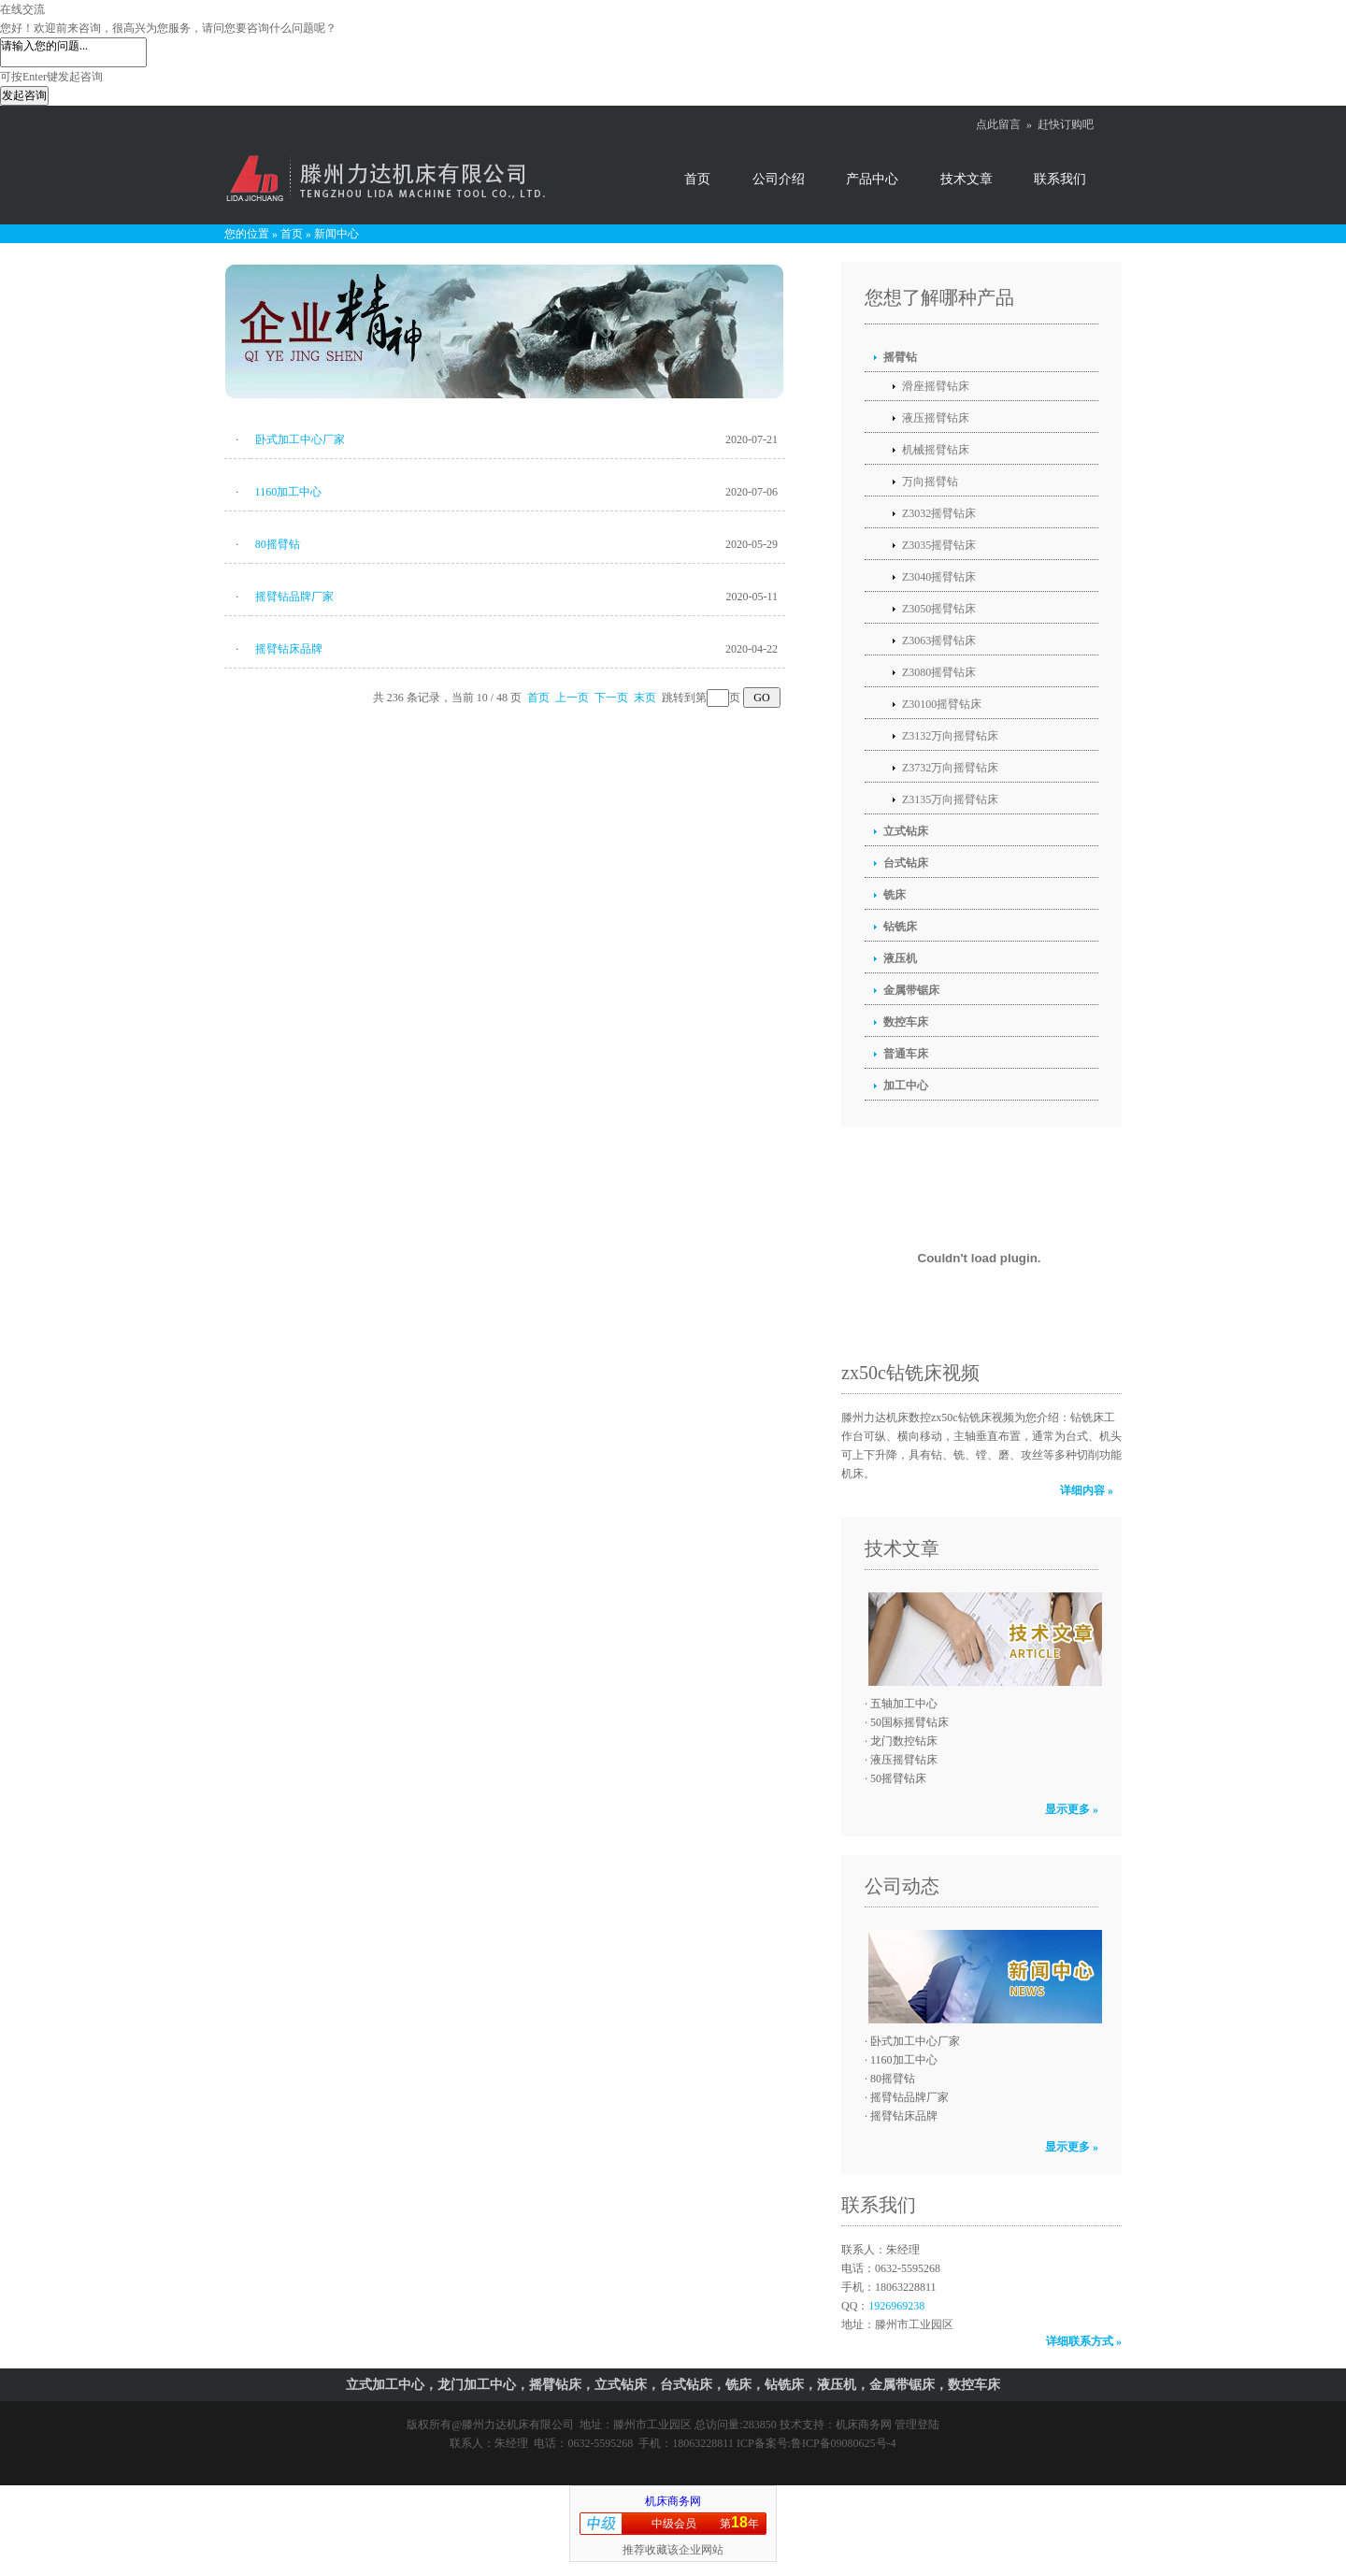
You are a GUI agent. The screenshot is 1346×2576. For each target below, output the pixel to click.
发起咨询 (24, 95)
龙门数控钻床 (904, 1741)
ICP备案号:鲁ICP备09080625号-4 (816, 2443)
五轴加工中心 (904, 1703)
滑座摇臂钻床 (935, 386)
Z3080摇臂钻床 (939, 672)
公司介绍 (778, 179)
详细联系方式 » (1084, 2341)
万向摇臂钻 (930, 481)
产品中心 (872, 179)
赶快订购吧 (1066, 124)
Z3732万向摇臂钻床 (950, 767)
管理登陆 (917, 2424)
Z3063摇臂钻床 (939, 640)
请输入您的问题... (73, 52)
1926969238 (896, 2305)
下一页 (611, 697)
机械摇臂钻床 (935, 449)
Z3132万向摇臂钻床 (950, 735)
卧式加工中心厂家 (300, 439)
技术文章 (966, 179)
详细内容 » (1086, 1490)
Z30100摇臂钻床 (941, 704)
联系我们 (1060, 179)
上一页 (572, 697)
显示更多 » (1071, 1809)
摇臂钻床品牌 (288, 648)
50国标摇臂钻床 (909, 1722)
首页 (697, 179)
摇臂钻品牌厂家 (294, 596)
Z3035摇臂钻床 (939, 545)
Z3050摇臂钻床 (939, 608)
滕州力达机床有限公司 (518, 2424)
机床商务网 (864, 2424)
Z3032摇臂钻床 (939, 513)
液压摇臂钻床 (935, 418)
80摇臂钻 (277, 544)
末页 (645, 697)
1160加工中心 (288, 491)
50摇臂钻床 (898, 1778)
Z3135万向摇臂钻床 (950, 799)
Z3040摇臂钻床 (939, 576)
